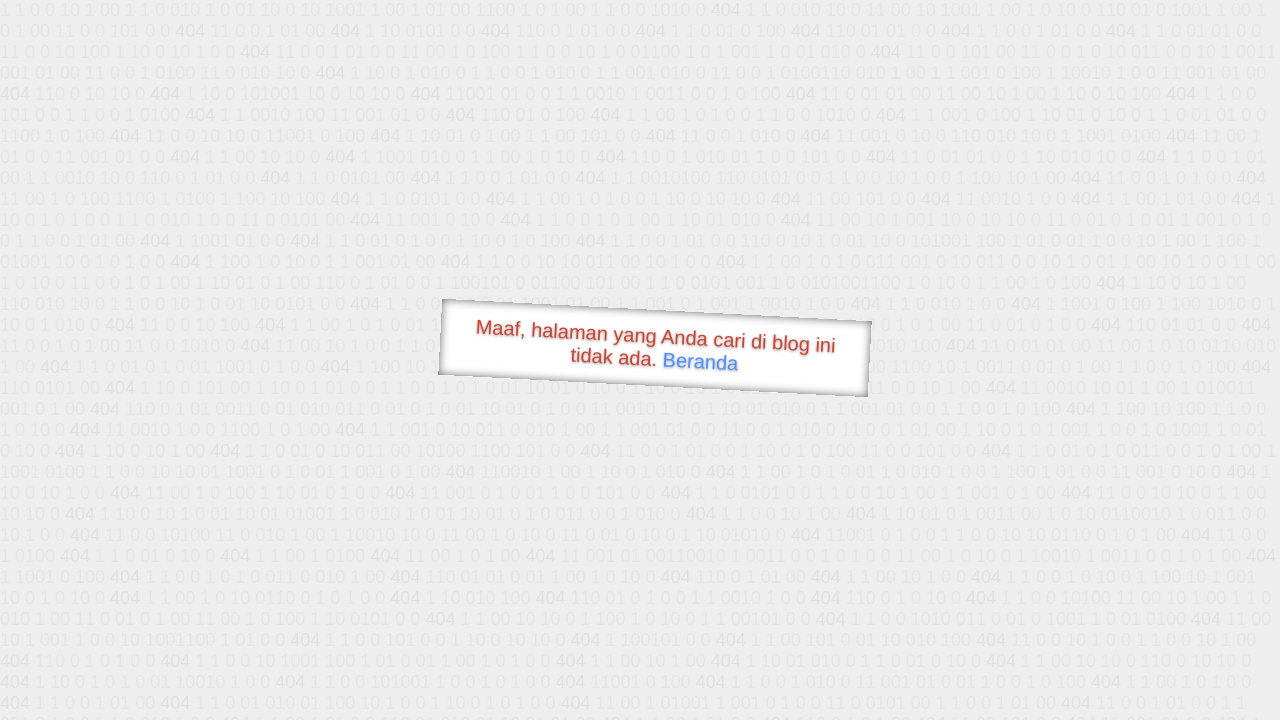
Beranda (700, 361)
